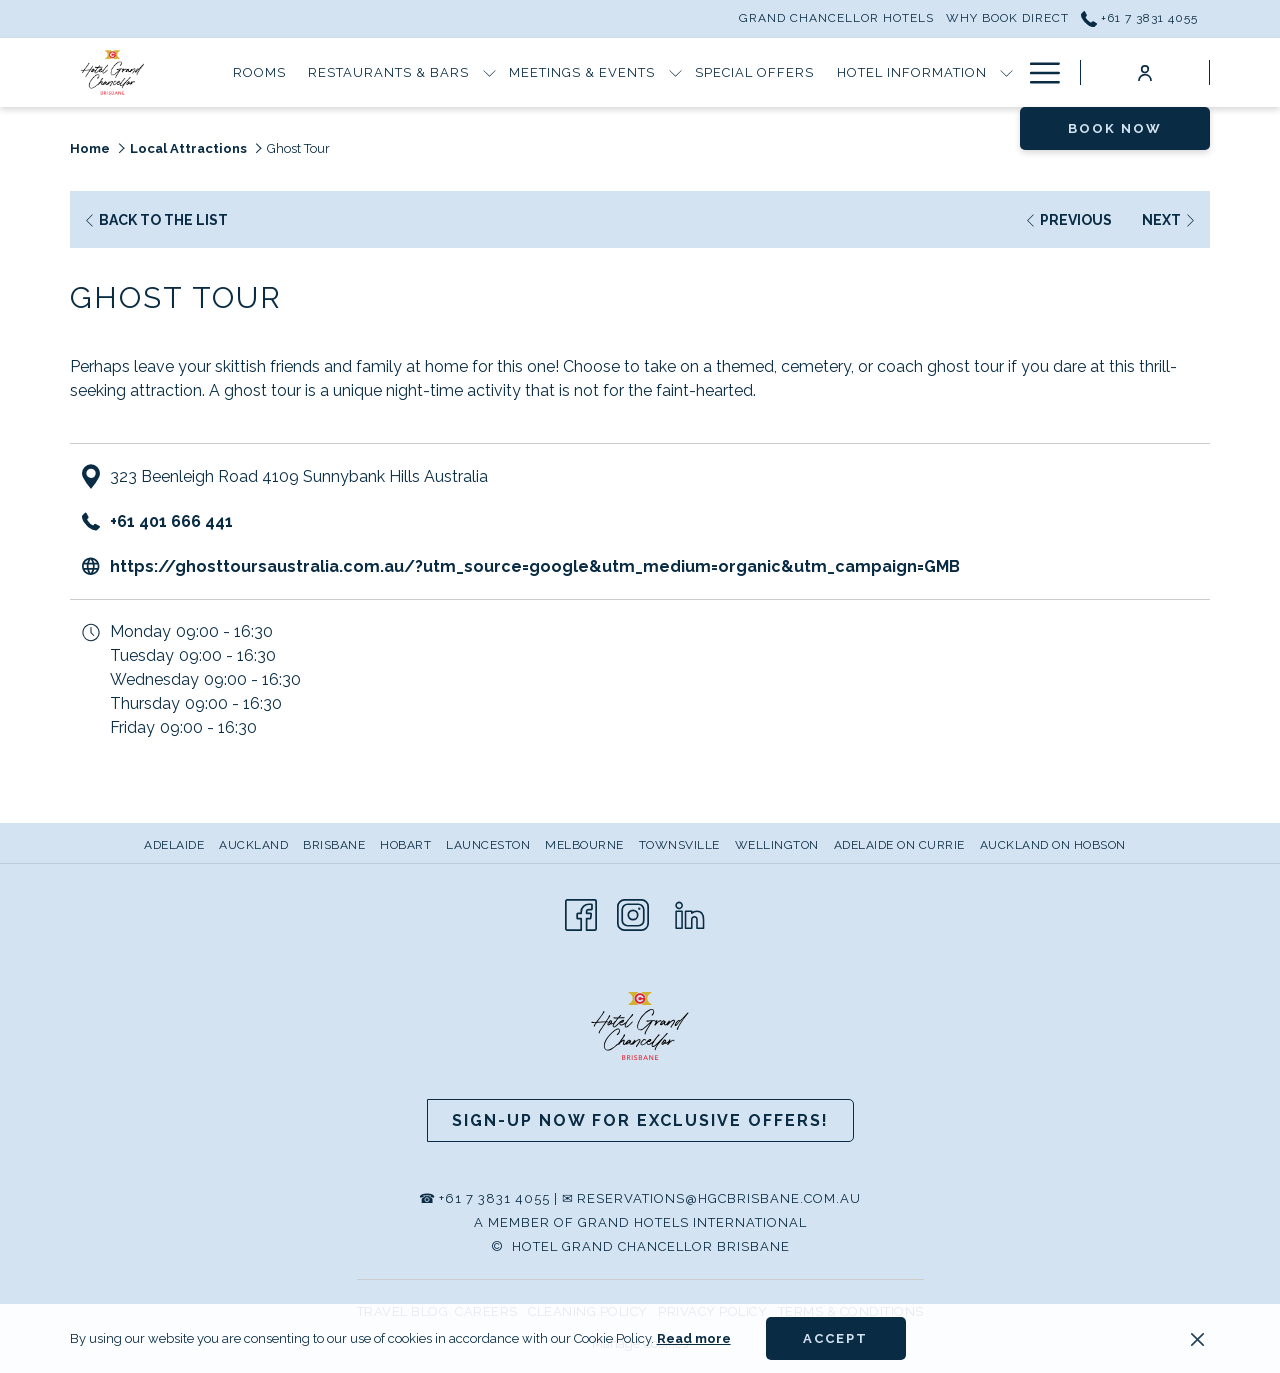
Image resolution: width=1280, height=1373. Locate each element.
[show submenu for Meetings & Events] (675, 72)
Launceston (488, 845)
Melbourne (584, 845)
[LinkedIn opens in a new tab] (690, 913)
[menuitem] (176, 845)
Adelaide (174, 845)
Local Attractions (188, 148)
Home (90, 148)
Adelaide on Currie (899, 845)
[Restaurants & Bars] (389, 72)
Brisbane (334, 845)
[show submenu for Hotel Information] (1006, 72)
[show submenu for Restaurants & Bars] (489, 72)
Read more (694, 1338)
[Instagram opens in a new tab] (633, 913)
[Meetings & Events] (582, 72)
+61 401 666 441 (171, 521)
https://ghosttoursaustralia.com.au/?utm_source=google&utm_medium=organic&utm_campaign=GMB (535, 566)
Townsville (679, 845)
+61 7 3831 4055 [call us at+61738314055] (1139, 18)
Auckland (253, 845)
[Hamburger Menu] (1037, 72)
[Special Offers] (755, 72)
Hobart (405, 845)
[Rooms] (259, 72)
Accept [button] (835, 1338)
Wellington (777, 845)
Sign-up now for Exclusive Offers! (640, 1120)
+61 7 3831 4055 (494, 1198)
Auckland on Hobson (1053, 845)
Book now (1115, 128)
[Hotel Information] (911, 72)
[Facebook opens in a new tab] (581, 913)
